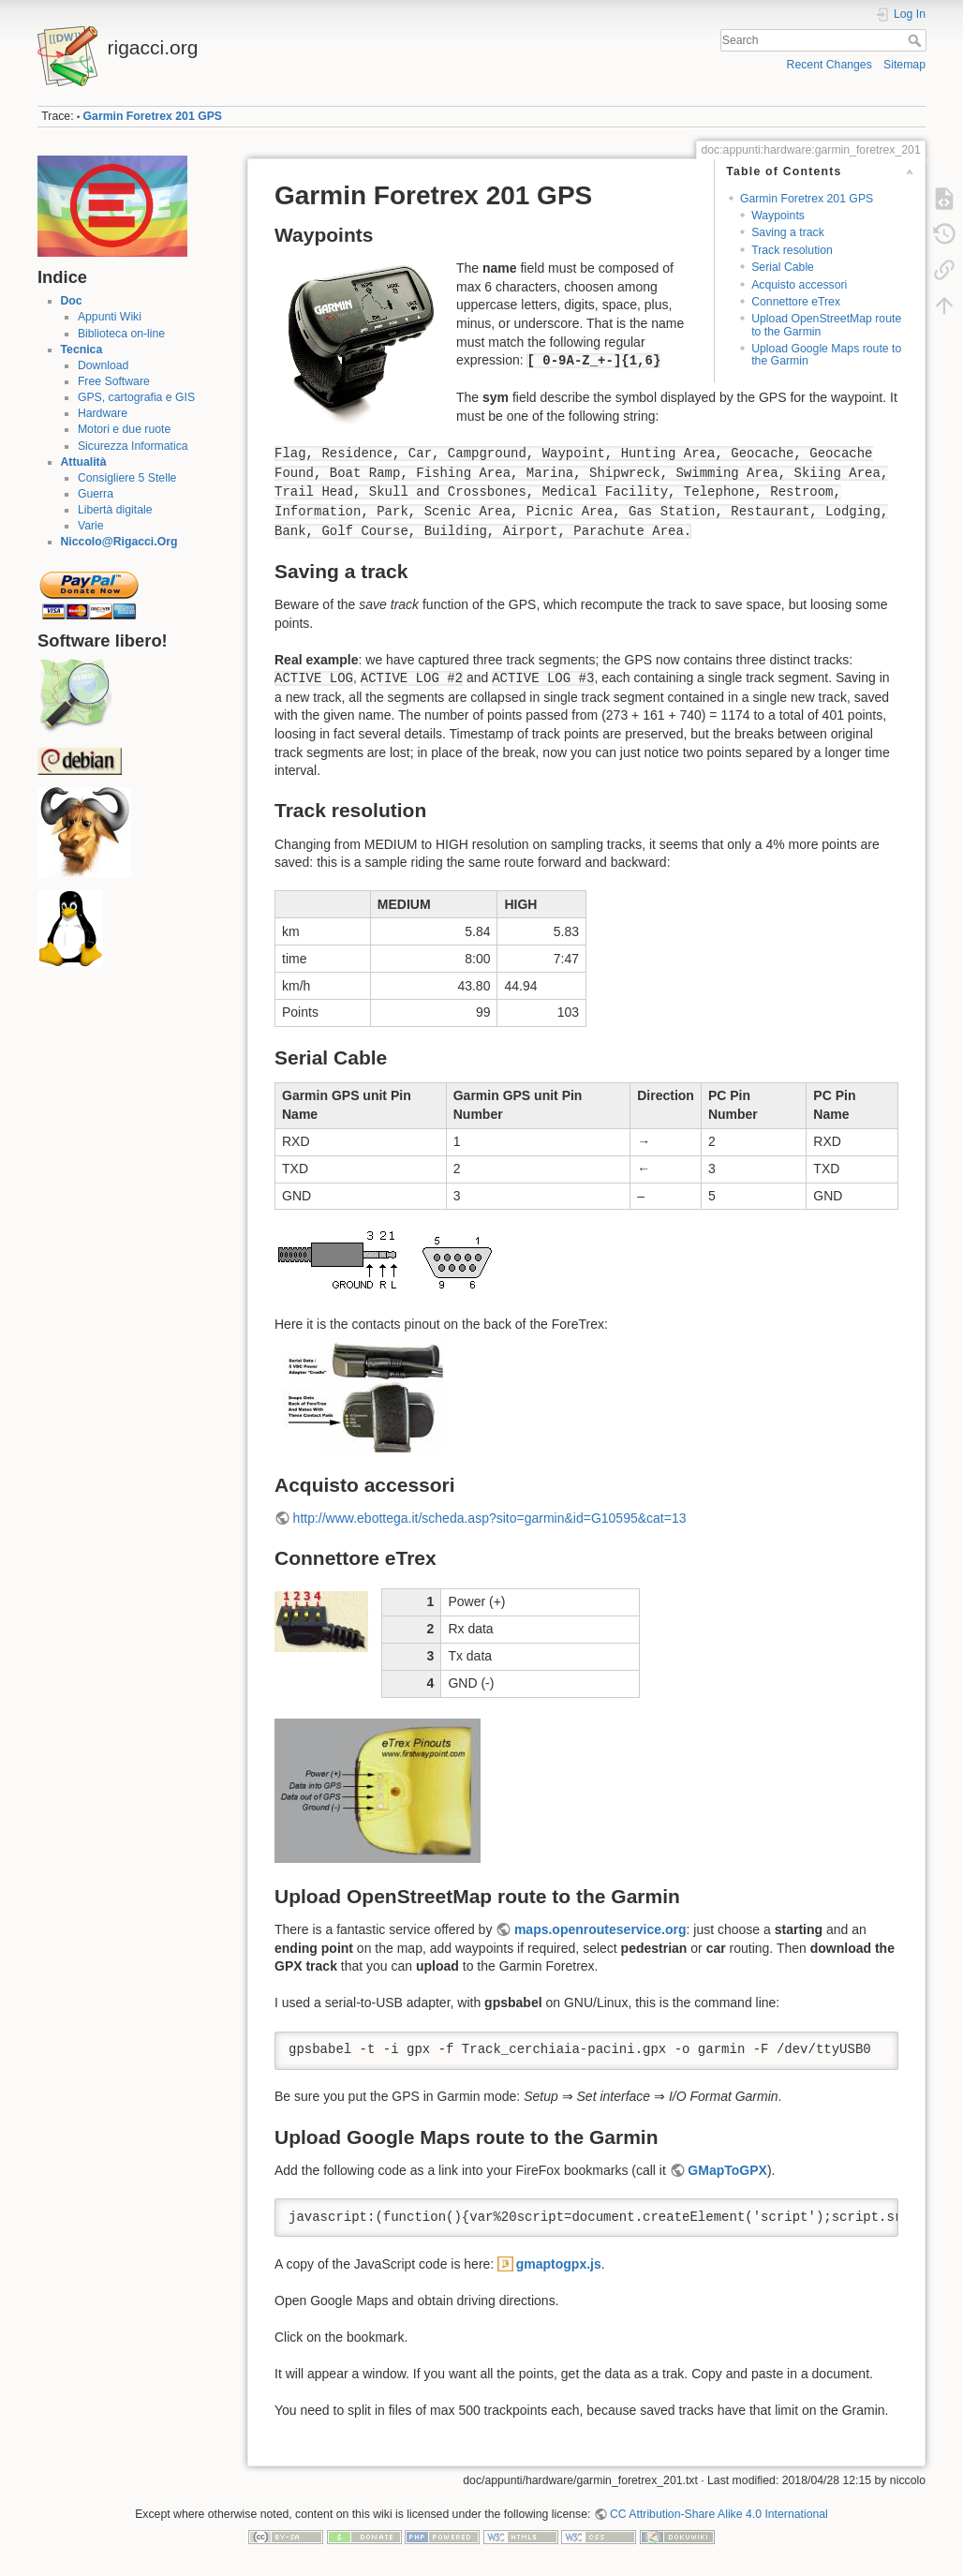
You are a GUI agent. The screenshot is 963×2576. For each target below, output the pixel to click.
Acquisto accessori (799, 284)
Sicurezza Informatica (133, 446)
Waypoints (778, 215)
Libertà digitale (115, 509)
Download (103, 365)
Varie (91, 525)
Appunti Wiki (109, 316)
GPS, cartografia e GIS (136, 397)
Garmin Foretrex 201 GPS (152, 116)
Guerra (95, 493)
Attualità (84, 462)
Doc (71, 300)
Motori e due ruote (124, 429)
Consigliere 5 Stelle (127, 477)
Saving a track (787, 232)
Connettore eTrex (795, 301)
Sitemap (904, 64)
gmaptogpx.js (558, 2263)
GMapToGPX (727, 2170)
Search (917, 40)
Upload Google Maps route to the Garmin (826, 354)
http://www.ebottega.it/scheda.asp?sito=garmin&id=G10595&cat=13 (490, 1518)
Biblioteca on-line (121, 333)
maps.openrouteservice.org (600, 1929)
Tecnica (82, 349)
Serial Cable (782, 267)
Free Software (114, 381)
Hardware (102, 413)
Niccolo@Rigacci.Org (119, 541)
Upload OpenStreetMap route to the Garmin (826, 324)
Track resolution (792, 250)
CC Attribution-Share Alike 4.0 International (719, 2514)
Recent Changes (829, 64)
